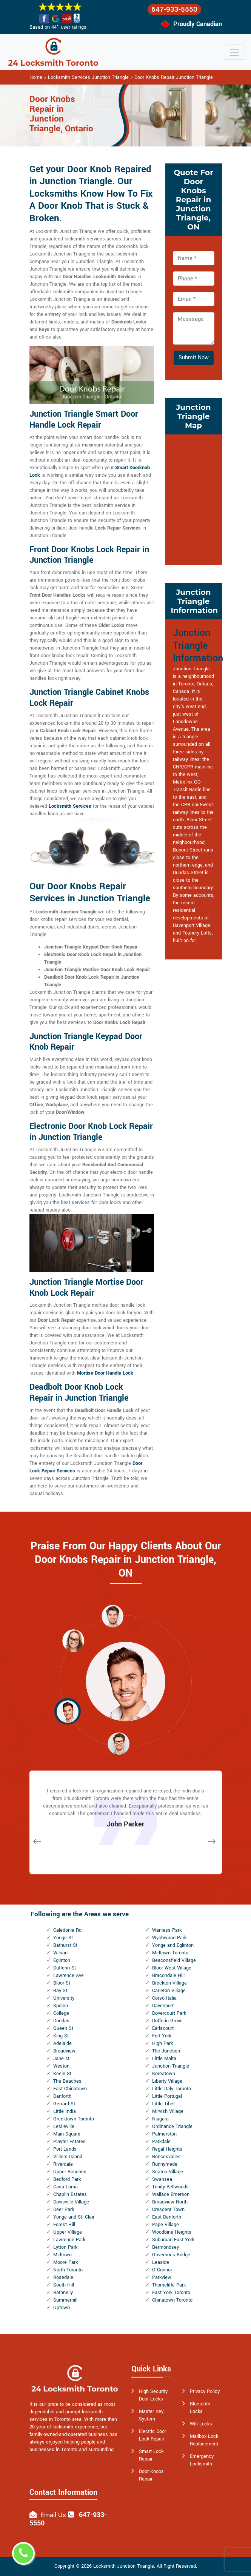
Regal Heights (167, 2149)
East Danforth (166, 2217)
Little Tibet (163, 2103)
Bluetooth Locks (200, 2407)
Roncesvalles (166, 2156)
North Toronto (68, 2270)
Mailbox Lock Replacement (204, 2440)
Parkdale (161, 2141)
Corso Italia (164, 1998)
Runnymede (164, 2164)
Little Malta (164, 2058)
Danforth (62, 2096)
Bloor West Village (171, 1968)
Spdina (60, 2005)
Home (35, 77)
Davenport (163, 2005)
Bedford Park (67, 2179)
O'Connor (162, 2270)
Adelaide (62, 2043)
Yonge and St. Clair (73, 2217)
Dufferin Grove (167, 2020)
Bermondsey (165, 2247)
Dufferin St (64, 1968)
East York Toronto (171, 2292)
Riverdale (63, 2164)
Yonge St (63, 1937)
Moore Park (65, 2262)
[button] (73, 1640)
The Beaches (67, 2081)
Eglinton (61, 1960)
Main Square (66, 2134)
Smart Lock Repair (151, 2455)
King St (61, 2035)
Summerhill (65, 2300)
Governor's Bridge (171, 2254)
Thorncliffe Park (169, 2285)
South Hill (63, 2285)
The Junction (166, 2051)
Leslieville (63, 2126)
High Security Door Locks (153, 2395)
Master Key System (151, 2415)
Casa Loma (65, 2186)
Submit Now (194, 358)
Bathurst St (65, 1945)
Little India (64, 2111)
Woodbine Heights (171, 2232)
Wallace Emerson (170, 2194)
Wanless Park (167, 1930)
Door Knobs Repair (151, 2475)
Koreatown (163, 2073)
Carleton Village (169, 1990)
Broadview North (170, 2202)
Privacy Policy (205, 2391)
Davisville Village (71, 2202)
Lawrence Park (69, 2239)
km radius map (193, 498)
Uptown (61, 2307)
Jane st (61, 2058)
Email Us (53, 2515)
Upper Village (67, 2232)
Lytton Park (65, 2247)
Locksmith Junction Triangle (123, 2566)
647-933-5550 (174, 9)
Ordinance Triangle (172, 2126)
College (61, 2013)
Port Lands (65, 2149)
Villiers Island (67, 2156)
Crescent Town (168, 2209)
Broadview (64, 2051)
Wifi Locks (201, 2423)
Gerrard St (64, 2103)
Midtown (62, 2254)
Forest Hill (64, 2224)
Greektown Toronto (73, 2119)
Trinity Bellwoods (170, 2186)
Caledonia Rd (67, 1930)
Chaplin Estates (70, 2194)
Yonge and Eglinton (173, 1945)
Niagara (160, 2119)
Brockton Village (169, 1983)
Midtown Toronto (170, 1952)
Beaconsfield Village (174, 1960)
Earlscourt (163, 2028)
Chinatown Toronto (172, 2300)
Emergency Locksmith (202, 2460)
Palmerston (164, 2134)
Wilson (60, 1952)
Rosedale (63, 2277)
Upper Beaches (69, 2171)
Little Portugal (167, 2096)
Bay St (60, 1990)
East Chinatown (70, 2088)
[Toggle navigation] (234, 52)
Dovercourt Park (169, 2013)
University (63, 1998)
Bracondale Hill (168, 1975)
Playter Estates (69, 2141)
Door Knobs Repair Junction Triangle (173, 77)
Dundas (61, 2020)
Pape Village (165, 2224)
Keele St (62, 2073)
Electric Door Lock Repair (152, 2435)
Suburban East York (173, 2239)
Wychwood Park (169, 1937)
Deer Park (63, 2209)
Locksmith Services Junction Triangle (88, 77)
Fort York (161, 2035)
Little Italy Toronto (171, 2088)
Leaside (160, 2262)
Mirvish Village (167, 2111)
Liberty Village (167, 2081)
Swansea (162, 2179)
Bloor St (61, 1983)
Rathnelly (63, 2292)
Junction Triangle (170, 2066)
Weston (61, 2066)
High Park (162, 2043)
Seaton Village (167, 2171)
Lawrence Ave (68, 1975)
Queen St (63, 2028)
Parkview (161, 2277)
